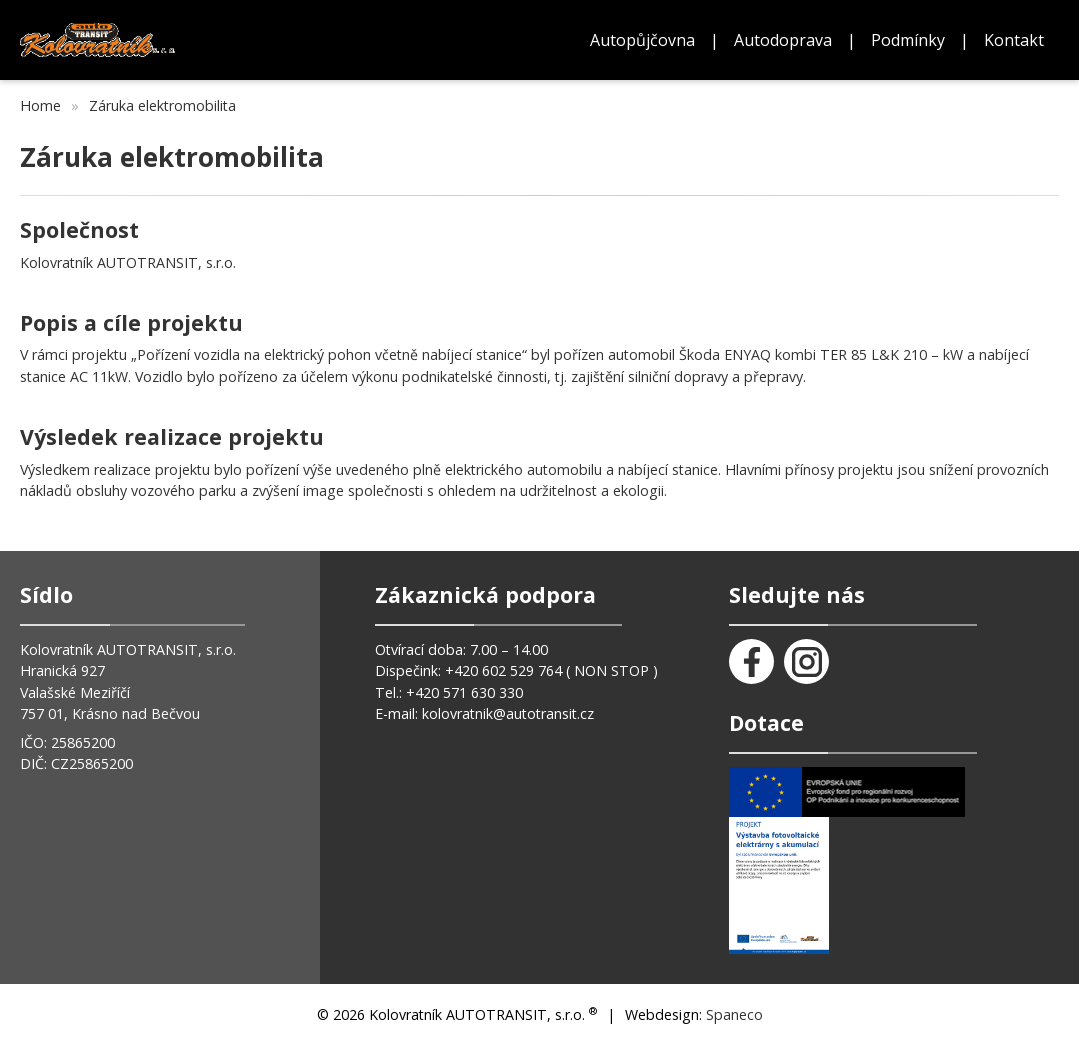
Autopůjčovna (642, 40)
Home (40, 105)
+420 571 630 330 (464, 692)
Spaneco (734, 1014)
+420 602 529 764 (505, 670)
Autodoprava (783, 40)
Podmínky (908, 40)
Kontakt (1014, 40)
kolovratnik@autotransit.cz (508, 713)
